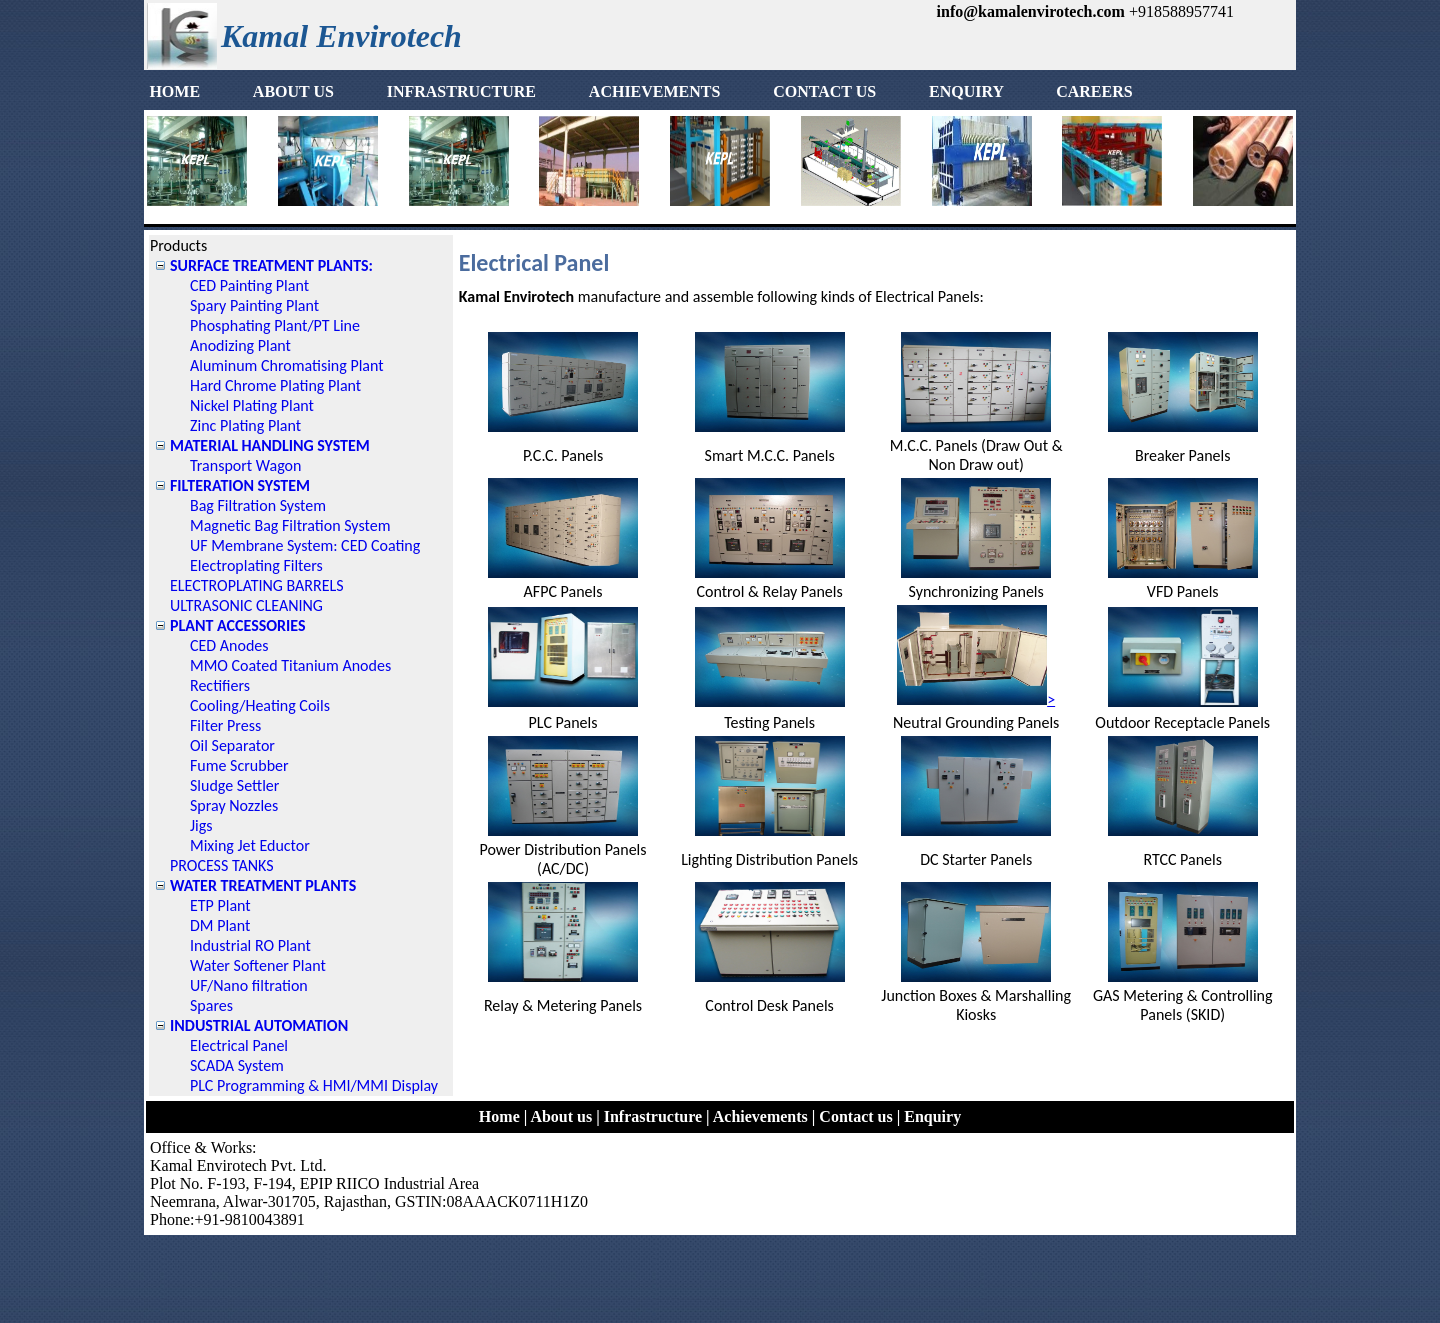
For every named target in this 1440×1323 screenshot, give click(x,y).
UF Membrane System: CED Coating (305, 545)
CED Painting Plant (249, 285)
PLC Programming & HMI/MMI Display (314, 1085)
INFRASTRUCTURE (485, 91)
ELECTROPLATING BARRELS (257, 585)
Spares (211, 1005)
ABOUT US (317, 91)
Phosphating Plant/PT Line (275, 325)
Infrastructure (653, 1116)
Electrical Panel (239, 1045)
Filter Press (225, 725)
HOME (198, 91)
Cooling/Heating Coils (260, 705)
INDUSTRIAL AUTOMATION (259, 1025)
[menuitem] (198, 92)
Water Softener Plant (258, 965)
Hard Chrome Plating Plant (275, 385)
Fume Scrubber (239, 765)
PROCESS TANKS (222, 865)
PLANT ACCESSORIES (238, 625)
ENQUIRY (990, 91)
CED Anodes (229, 645)
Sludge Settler (234, 785)
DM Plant (220, 925)
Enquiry (932, 1116)
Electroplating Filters (256, 565)
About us (561, 1116)
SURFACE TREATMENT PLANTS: (271, 265)
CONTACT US (848, 91)
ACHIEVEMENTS (679, 91)
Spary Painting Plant (254, 305)
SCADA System (237, 1065)
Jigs (201, 825)
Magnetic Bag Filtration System (290, 525)
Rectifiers (220, 685)
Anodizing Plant (240, 345)
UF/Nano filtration (249, 985)
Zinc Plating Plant (245, 425)
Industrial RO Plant (250, 945)
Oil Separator (232, 745)
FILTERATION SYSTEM (240, 485)
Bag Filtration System (258, 505)
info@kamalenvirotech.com (1031, 11)
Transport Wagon (245, 465)
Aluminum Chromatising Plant (287, 365)
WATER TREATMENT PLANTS (263, 885)
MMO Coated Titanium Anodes (290, 665)
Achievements (760, 1116)
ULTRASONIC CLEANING (246, 605)
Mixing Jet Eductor (250, 845)
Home (499, 1116)
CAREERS (1094, 91)
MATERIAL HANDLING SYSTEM (270, 445)
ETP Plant (220, 905)
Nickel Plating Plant (252, 405)
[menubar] (641, 92)
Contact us (855, 1116)
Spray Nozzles (234, 805)
